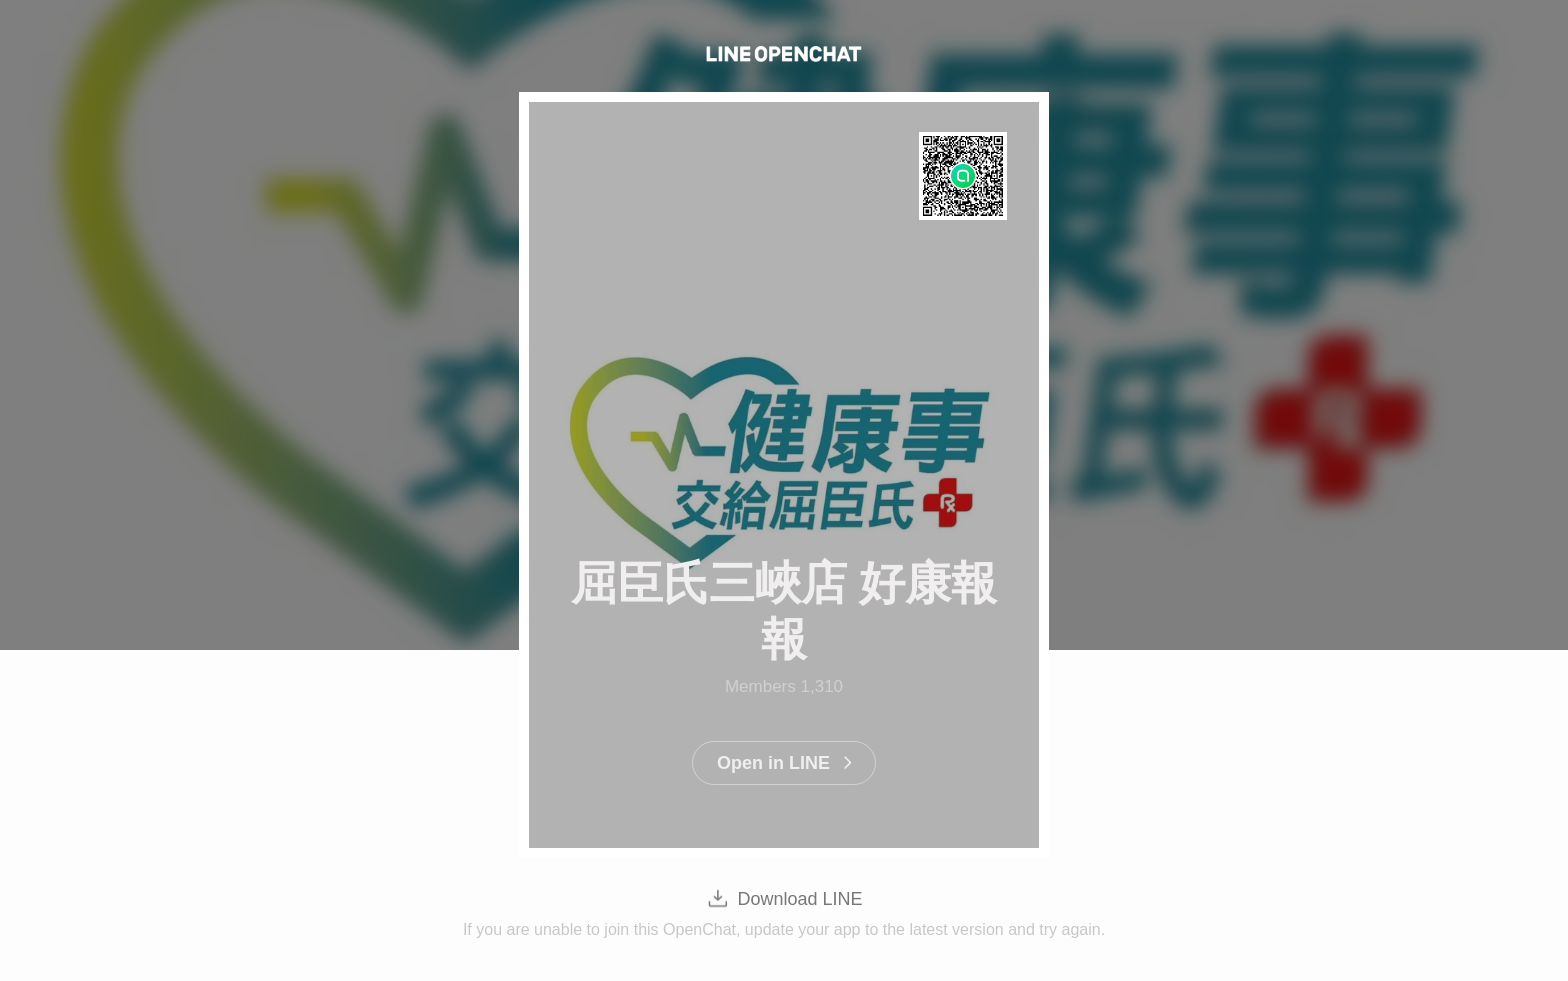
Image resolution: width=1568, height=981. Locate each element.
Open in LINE (773, 763)
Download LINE (799, 899)
